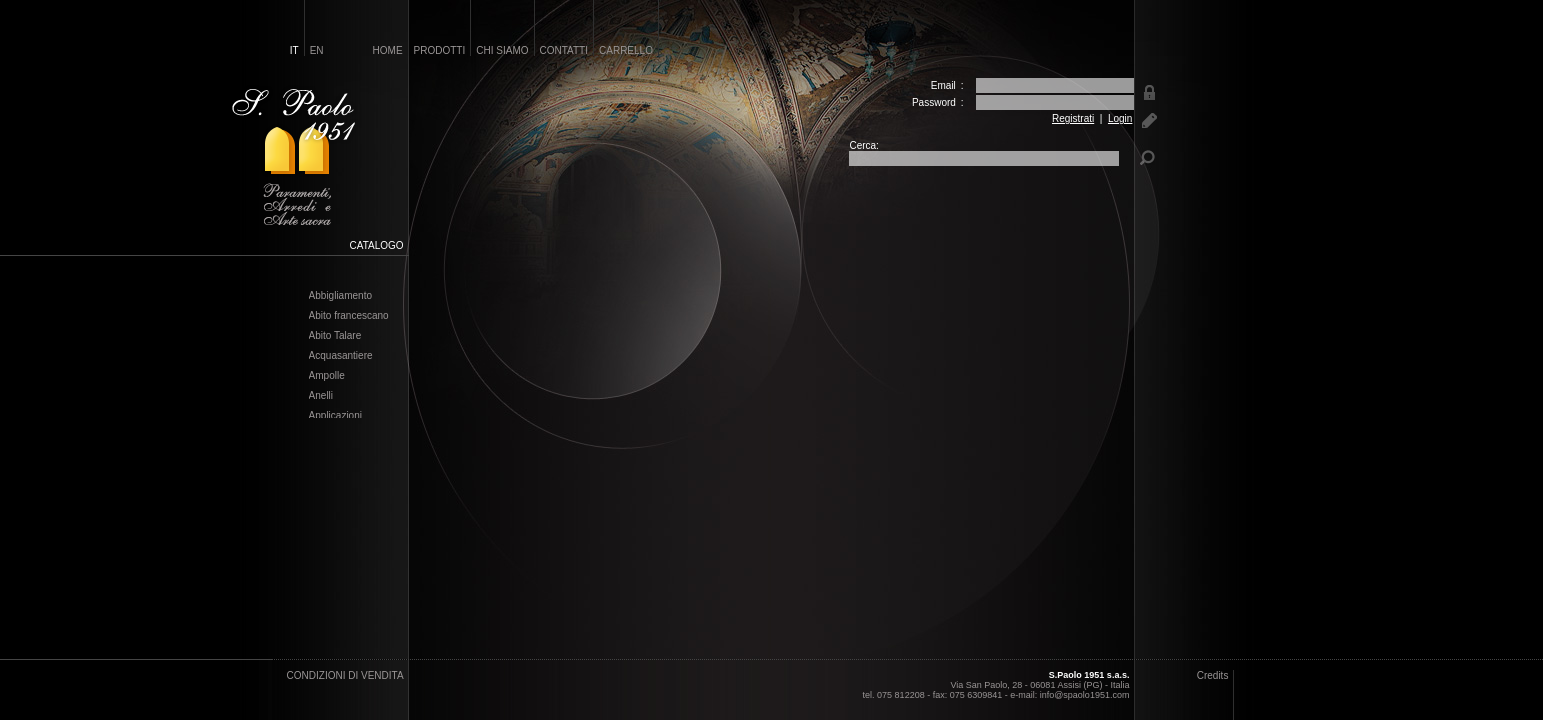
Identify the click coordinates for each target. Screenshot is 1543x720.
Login (1120, 118)
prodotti (440, 50)
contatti (564, 50)
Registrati (1073, 118)
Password (934, 102)
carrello (626, 50)
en (317, 50)
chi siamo (502, 50)
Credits (1213, 675)
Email (943, 85)
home (388, 50)
